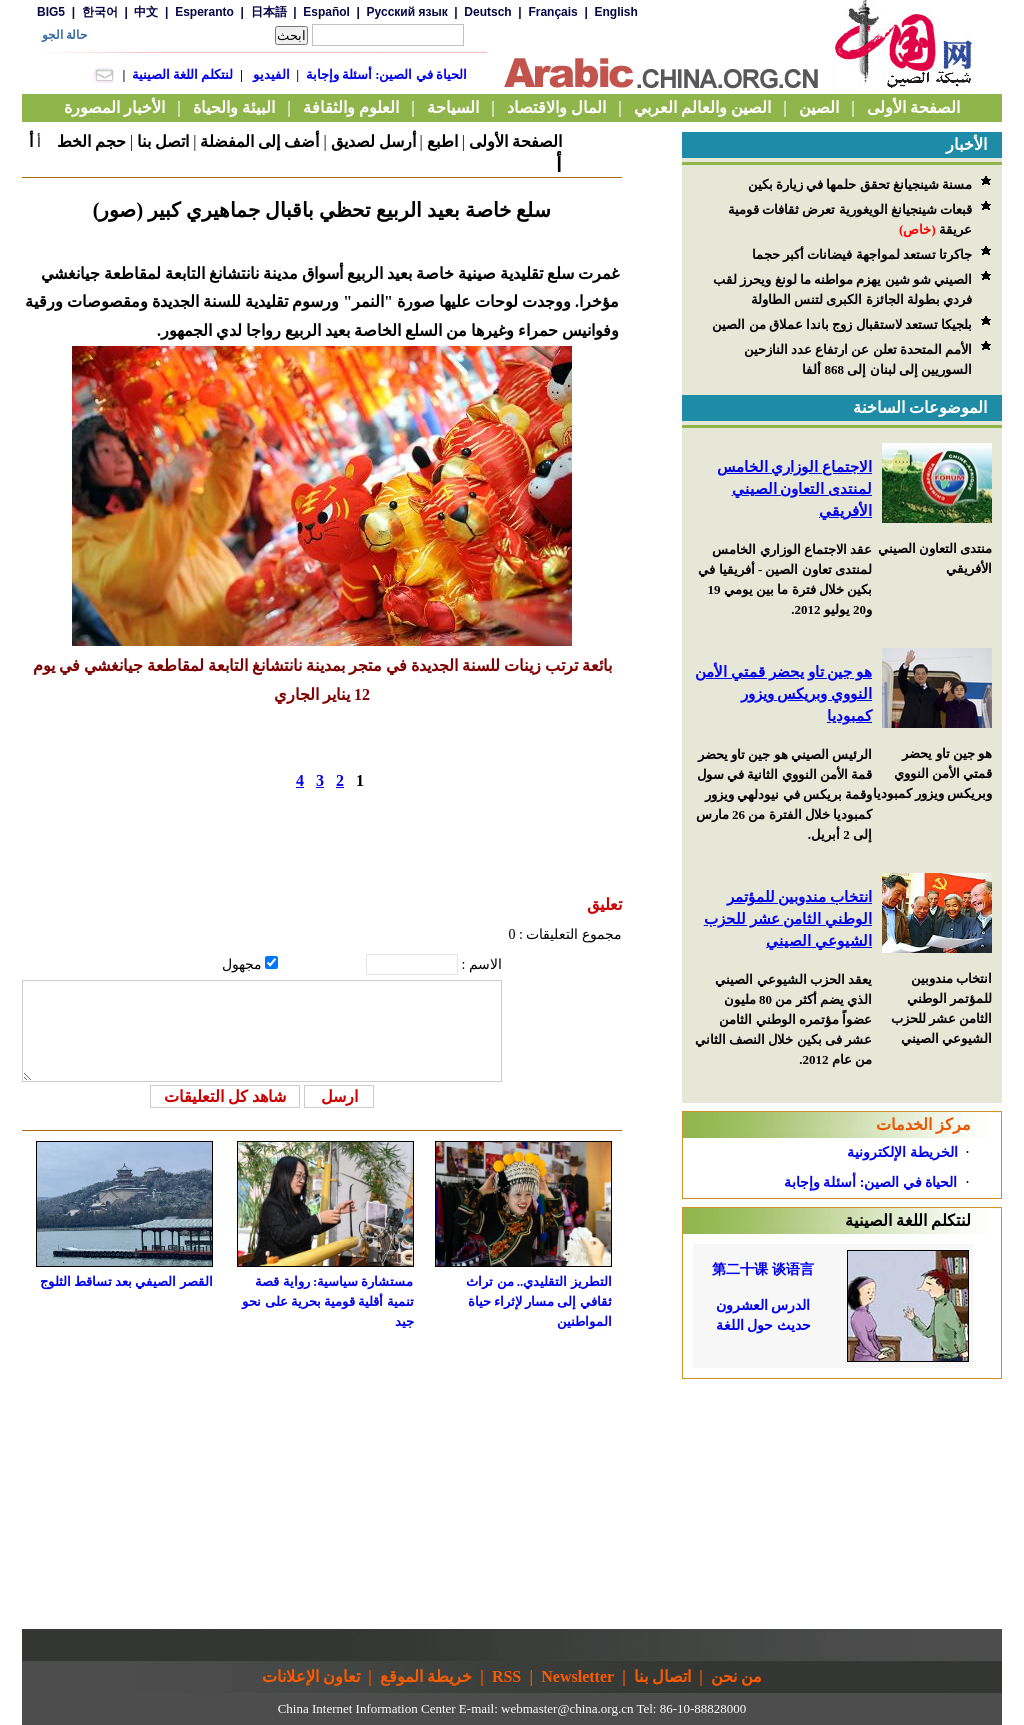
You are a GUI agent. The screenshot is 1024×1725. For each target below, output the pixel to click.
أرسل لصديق (373, 141)
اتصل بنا (163, 141)
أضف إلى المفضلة (259, 141)
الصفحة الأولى (515, 141)
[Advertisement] (842, 1504)
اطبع (442, 141)
